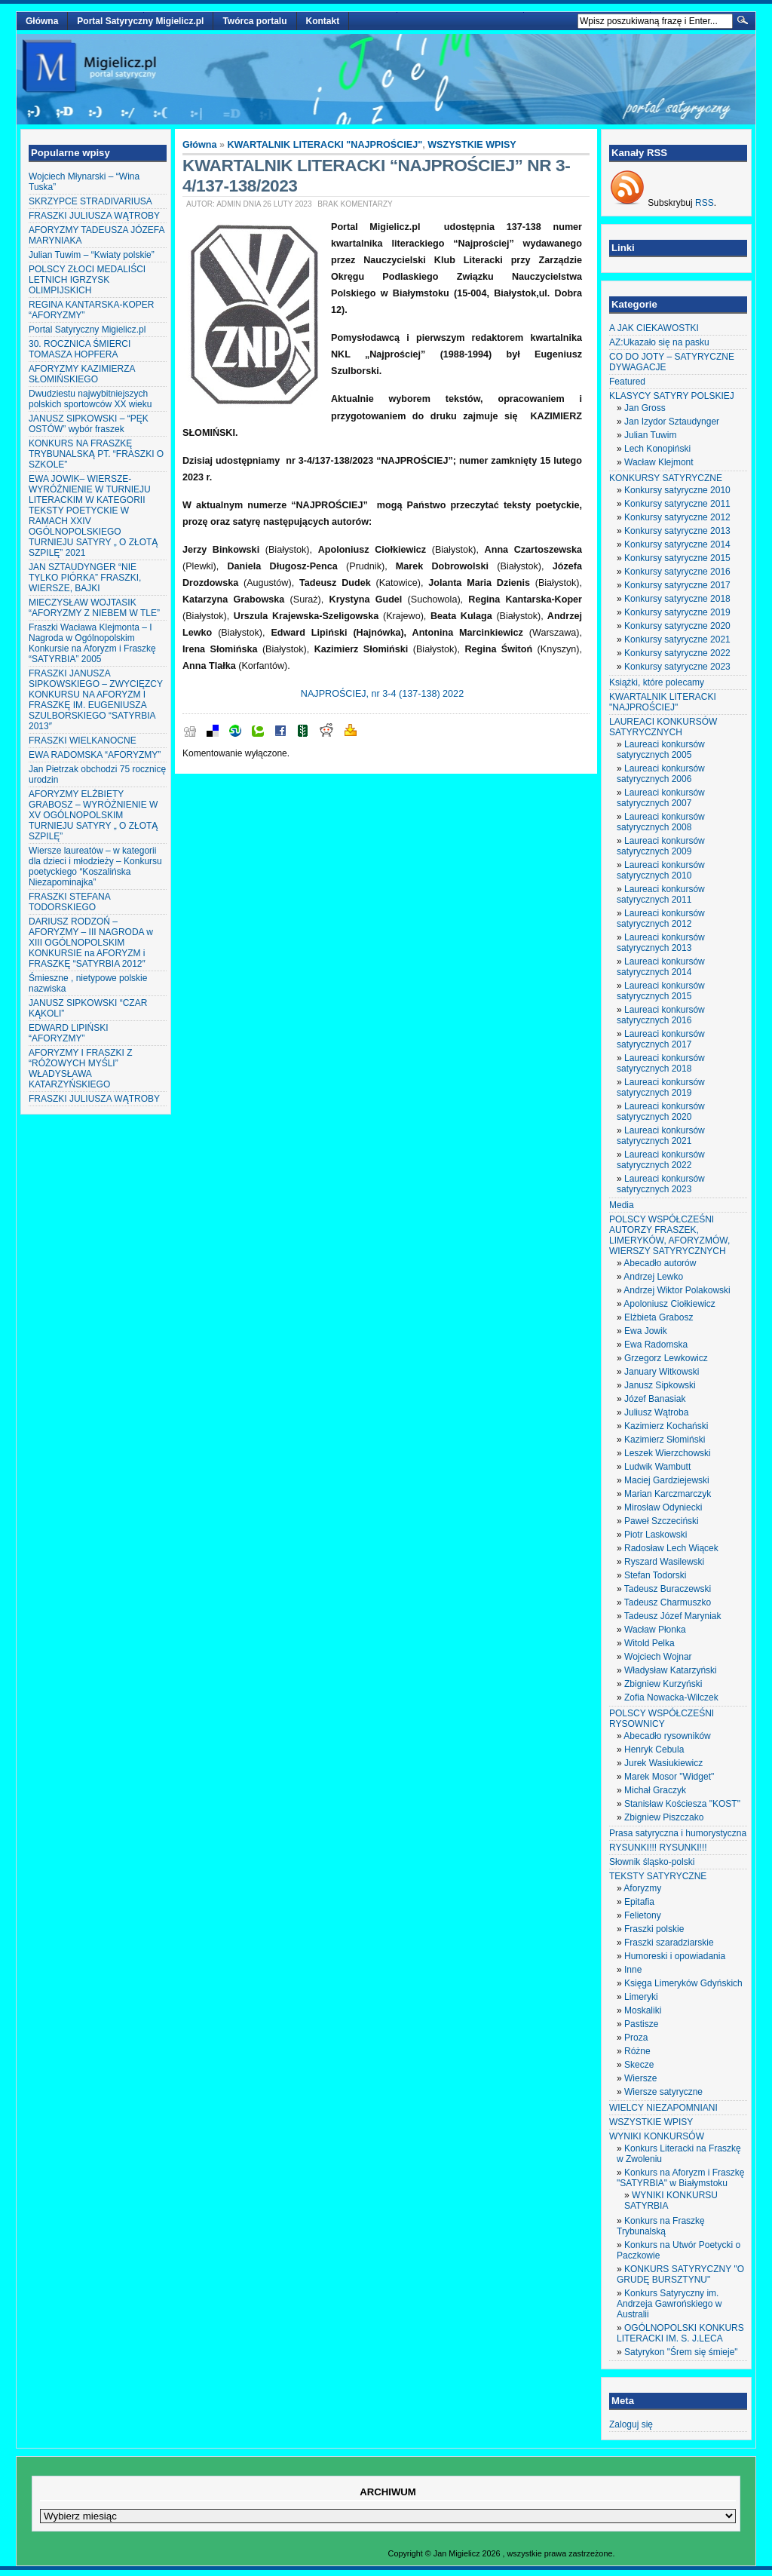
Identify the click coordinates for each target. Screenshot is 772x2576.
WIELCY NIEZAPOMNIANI (663, 2107)
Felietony (642, 1915)
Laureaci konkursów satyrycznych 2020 (661, 1111)
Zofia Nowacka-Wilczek (671, 1697)
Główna (42, 21)
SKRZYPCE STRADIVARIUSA (90, 201)
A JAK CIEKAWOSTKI (654, 328)
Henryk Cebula (654, 1749)
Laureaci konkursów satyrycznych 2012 (661, 918)
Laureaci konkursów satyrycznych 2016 (661, 1015)
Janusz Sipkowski (660, 1385)
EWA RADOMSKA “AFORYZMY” (95, 755)
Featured (627, 381)
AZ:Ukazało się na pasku (659, 342)
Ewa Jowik (645, 1331)
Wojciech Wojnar (658, 1656)
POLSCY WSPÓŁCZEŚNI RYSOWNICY (661, 1718)
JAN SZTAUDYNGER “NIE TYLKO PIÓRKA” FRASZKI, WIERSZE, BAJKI (85, 577)
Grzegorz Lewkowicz (666, 1358)
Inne (633, 1969)
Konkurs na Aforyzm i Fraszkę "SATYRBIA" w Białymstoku (680, 2177)
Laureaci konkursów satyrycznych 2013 (661, 942)
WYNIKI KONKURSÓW (656, 2136)
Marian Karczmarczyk (667, 1494)
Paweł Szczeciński (661, 1521)
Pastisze (641, 2024)
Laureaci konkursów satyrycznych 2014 (661, 966)
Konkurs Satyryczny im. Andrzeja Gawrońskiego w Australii (669, 2304)
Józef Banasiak (654, 1399)
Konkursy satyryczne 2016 (677, 571)
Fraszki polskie (654, 1929)
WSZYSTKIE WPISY (471, 145)
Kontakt (323, 21)
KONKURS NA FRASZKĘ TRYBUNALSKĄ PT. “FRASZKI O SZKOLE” (96, 454)
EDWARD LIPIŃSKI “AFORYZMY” (69, 1033)
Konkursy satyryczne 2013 (677, 531)
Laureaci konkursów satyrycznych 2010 (661, 870)
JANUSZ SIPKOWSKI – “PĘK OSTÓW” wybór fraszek (89, 423)
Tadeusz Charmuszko (667, 1602)
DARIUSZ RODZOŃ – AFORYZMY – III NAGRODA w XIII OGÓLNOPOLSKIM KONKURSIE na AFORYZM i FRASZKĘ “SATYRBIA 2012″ (91, 942)
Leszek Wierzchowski (667, 1453)
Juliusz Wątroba (656, 1412)
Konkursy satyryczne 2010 (677, 490)
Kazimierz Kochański (666, 1426)
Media (621, 1205)
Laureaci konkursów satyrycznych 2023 (661, 1183)
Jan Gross (645, 408)
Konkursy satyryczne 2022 (677, 653)
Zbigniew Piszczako (663, 1817)
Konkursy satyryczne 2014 (677, 544)
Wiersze (640, 2078)
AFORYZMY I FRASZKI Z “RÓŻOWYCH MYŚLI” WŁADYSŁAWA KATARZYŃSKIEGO (81, 1068)
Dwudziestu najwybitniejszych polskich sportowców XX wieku (90, 398)
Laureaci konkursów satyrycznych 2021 (661, 1135)
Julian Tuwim (650, 435)
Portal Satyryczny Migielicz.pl (140, 21)
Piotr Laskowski (655, 1534)
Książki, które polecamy (656, 682)
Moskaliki (642, 2010)
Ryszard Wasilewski (664, 1561)
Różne (637, 2051)
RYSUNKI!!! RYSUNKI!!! (658, 1847)
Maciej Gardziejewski (666, 1480)
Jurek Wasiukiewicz (663, 1763)
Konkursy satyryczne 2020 (677, 626)
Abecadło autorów (659, 1263)
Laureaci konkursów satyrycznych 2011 (661, 894)
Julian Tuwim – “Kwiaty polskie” (92, 255)
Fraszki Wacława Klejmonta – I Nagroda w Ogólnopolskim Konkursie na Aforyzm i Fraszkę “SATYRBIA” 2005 (92, 643)
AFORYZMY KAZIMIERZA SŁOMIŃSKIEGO (82, 374)
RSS (704, 203)
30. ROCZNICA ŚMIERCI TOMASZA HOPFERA (79, 349)
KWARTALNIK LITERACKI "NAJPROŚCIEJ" (325, 145)
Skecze (639, 2064)
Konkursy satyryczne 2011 (677, 503)
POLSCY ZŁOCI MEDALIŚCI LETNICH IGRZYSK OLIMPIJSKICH (87, 280)
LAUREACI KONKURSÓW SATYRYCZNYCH (663, 727)
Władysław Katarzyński (670, 1670)
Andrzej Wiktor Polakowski (676, 1290)
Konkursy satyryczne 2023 (677, 666)
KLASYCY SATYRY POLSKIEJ (671, 396)
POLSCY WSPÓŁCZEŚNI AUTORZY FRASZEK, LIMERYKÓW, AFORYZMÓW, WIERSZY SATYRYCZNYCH (669, 1235)
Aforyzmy (642, 1888)
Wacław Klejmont (659, 462)
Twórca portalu (254, 21)
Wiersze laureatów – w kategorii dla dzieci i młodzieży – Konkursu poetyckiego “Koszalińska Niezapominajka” (95, 866)
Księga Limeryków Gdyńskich (683, 1983)
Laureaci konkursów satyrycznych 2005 (661, 749)
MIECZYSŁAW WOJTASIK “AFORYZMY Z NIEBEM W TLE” (94, 607)
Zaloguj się (631, 2424)
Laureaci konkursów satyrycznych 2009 (661, 846)
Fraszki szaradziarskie (669, 1942)
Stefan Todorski (655, 1575)
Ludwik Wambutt (657, 1466)
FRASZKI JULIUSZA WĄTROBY (94, 215)
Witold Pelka (649, 1643)
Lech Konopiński (657, 448)
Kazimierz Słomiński (664, 1439)
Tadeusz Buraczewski (667, 1589)
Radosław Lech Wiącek (671, 1548)
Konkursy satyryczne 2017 (677, 585)
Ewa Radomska (656, 1344)
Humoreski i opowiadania (674, 1956)
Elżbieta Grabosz (658, 1317)
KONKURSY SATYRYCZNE (665, 478)
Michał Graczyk (655, 1790)
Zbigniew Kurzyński (663, 1684)
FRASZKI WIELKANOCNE (82, 740)
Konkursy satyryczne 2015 (677, 558)
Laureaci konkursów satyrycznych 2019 (661, 1087)
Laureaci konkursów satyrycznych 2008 (661, 822)
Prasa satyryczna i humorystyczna (677, 1833)
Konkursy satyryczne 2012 (677, 517)
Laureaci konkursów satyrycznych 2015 (661, 990)
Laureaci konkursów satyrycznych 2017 (661, 1039)
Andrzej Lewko (653, 1276)
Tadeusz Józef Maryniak (672, 1616)
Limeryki (641, 1997)
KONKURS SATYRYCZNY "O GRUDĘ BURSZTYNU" (680, 2274)
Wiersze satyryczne (663, 2092)
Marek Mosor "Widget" (669, 1776)
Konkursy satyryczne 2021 (677, 639)
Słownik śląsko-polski (651, 1862)
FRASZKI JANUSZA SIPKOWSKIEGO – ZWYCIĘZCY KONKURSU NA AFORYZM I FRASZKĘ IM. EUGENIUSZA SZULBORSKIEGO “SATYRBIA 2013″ (96, 699)
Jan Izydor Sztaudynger (671, 421)
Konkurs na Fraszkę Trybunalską (661, 2226)
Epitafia (639, 1902)
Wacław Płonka (655, 1629)
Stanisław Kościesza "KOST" (682, 1804)
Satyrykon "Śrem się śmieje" (681, 2352)
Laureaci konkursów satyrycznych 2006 (661, 773)
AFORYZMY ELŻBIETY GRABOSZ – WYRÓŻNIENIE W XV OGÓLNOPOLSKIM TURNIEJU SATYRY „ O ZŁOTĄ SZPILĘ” (93, 815)
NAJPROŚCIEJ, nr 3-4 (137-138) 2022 (382, 693)
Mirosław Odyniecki (663, 1507)
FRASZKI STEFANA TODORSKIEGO (69, 901)
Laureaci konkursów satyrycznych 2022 (661, 1159)
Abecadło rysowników (666, 1736)
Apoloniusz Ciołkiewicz (669, 1304)
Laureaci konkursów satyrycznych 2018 (661, 1063)
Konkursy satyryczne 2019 (677, 612)
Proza (636, 2037)
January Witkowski (661, 1371)
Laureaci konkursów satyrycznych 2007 (661, 797)
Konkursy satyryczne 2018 (677, 598)
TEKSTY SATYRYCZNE (657, 1876)
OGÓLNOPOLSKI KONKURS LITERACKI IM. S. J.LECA (680, 2333)
